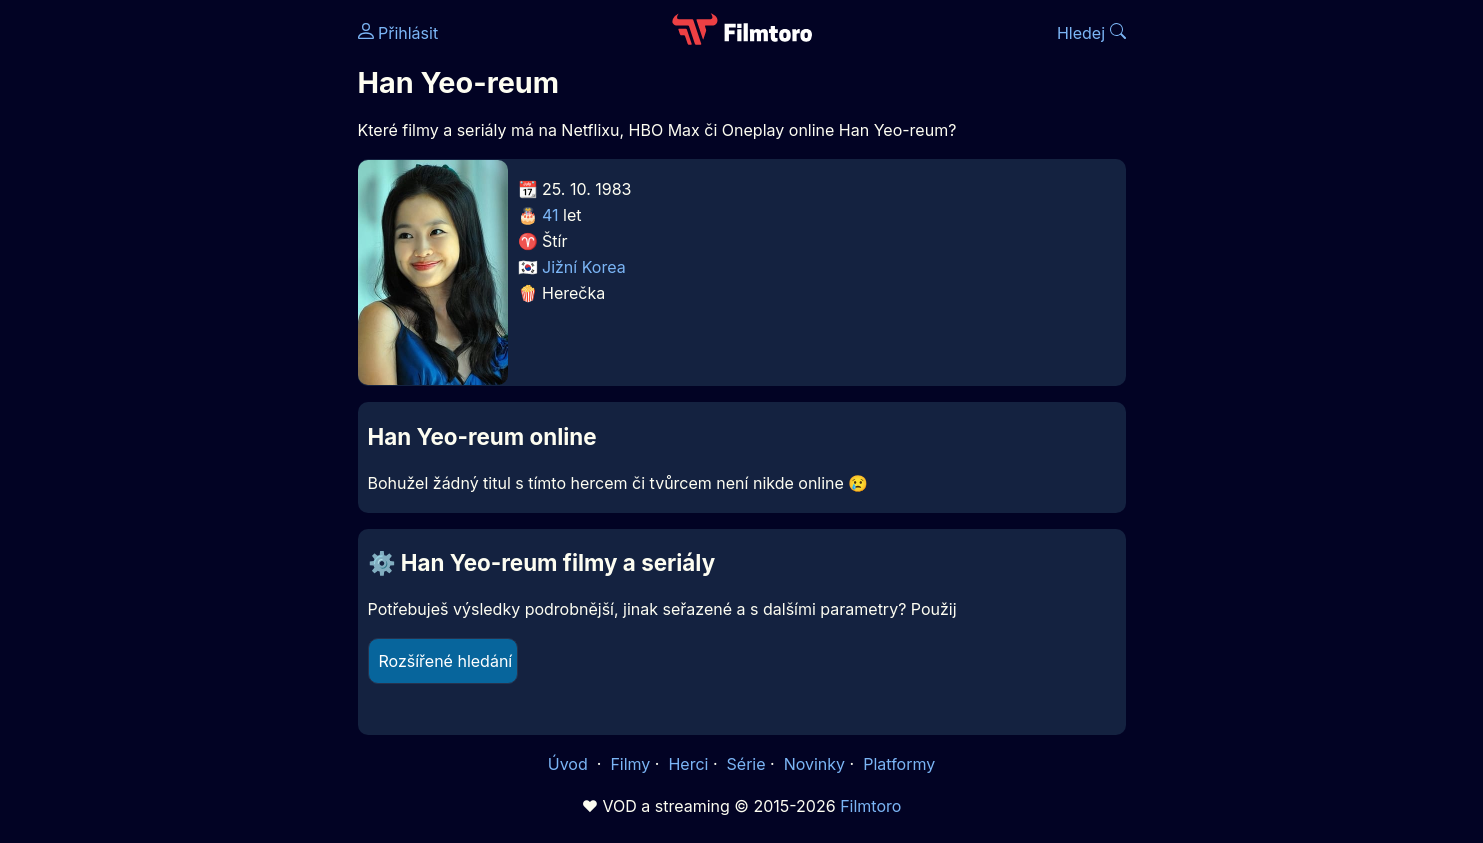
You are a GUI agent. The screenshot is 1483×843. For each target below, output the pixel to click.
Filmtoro (870, 806)
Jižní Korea (584, 267)
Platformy (899, 764)
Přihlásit (398, 33)
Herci (688, 764)
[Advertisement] (213, 308)
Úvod (570, 764)
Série (746, 764)
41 (550, 215)
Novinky (814, 764)
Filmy (630, 764)
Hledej (1091, 33)
